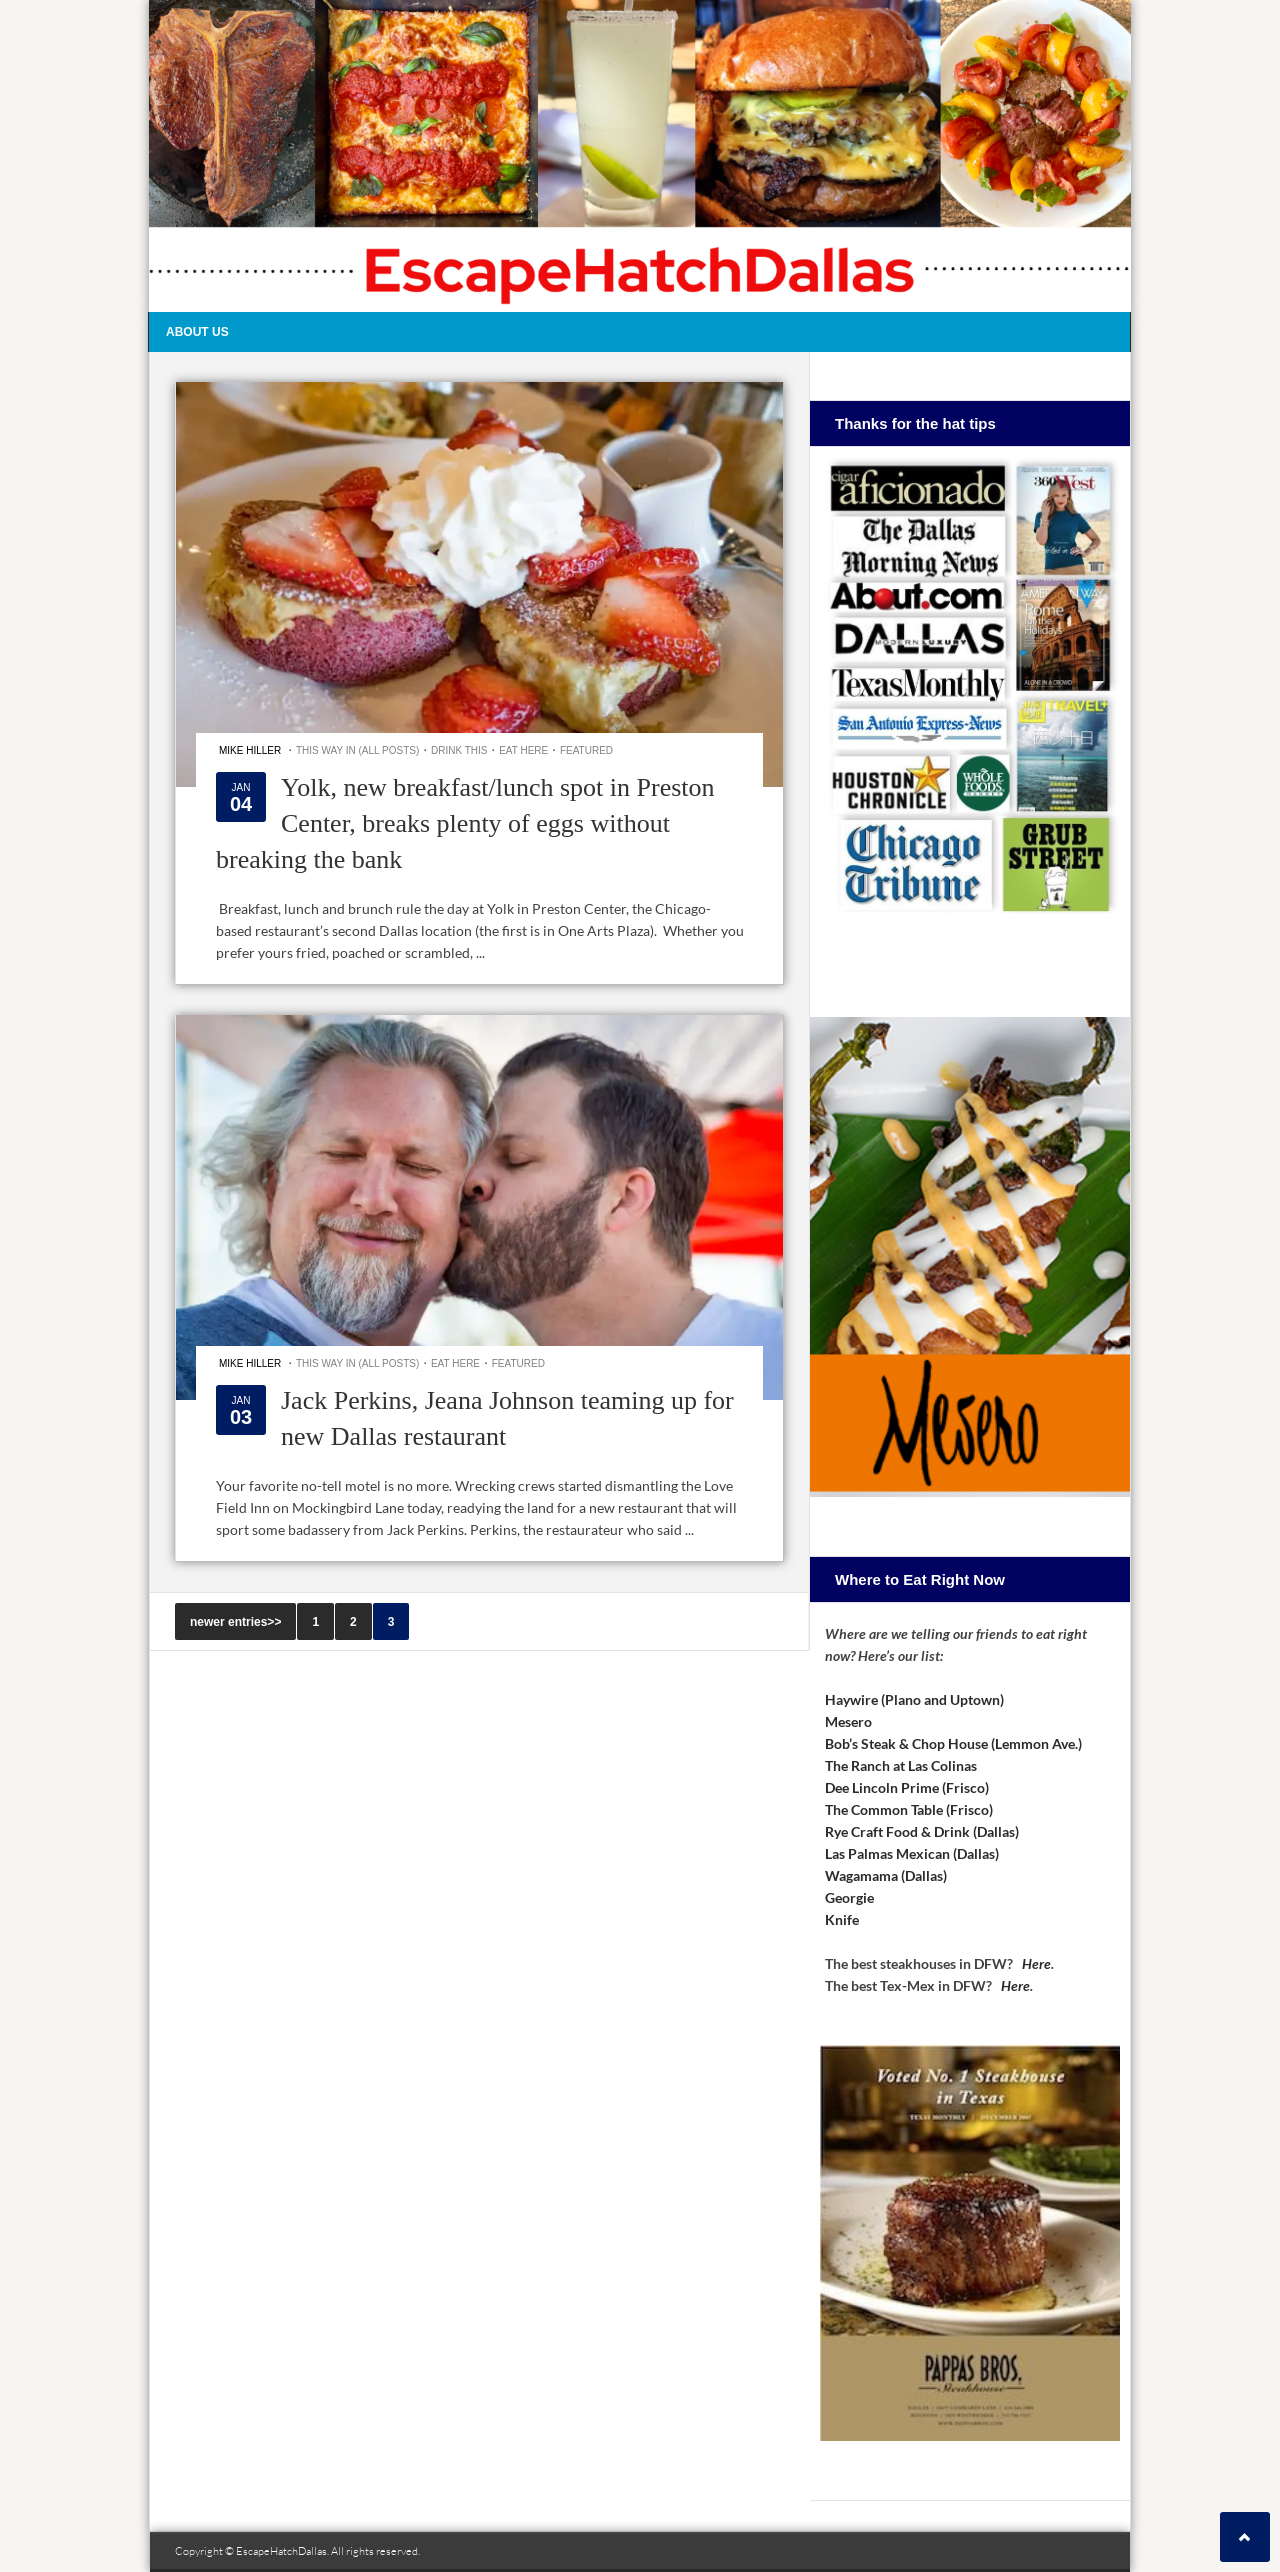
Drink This (459, 750)
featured (586, 750)
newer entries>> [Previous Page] (235, 1622)
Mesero (848, 1721)
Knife (842, 1919)
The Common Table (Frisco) (909, 1809)
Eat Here (523, 750)
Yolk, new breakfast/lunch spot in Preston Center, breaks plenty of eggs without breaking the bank (465, 823)
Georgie (849, 1897)
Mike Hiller (250, 750)
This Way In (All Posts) (357, 750)
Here (1036, 1963)
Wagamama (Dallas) (886, 1875)
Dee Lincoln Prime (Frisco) (907, 1787)
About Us (197, 332)
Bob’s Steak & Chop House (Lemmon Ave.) (953, 1743)
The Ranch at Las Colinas (901, 1765)
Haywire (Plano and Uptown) (914, 1699)
